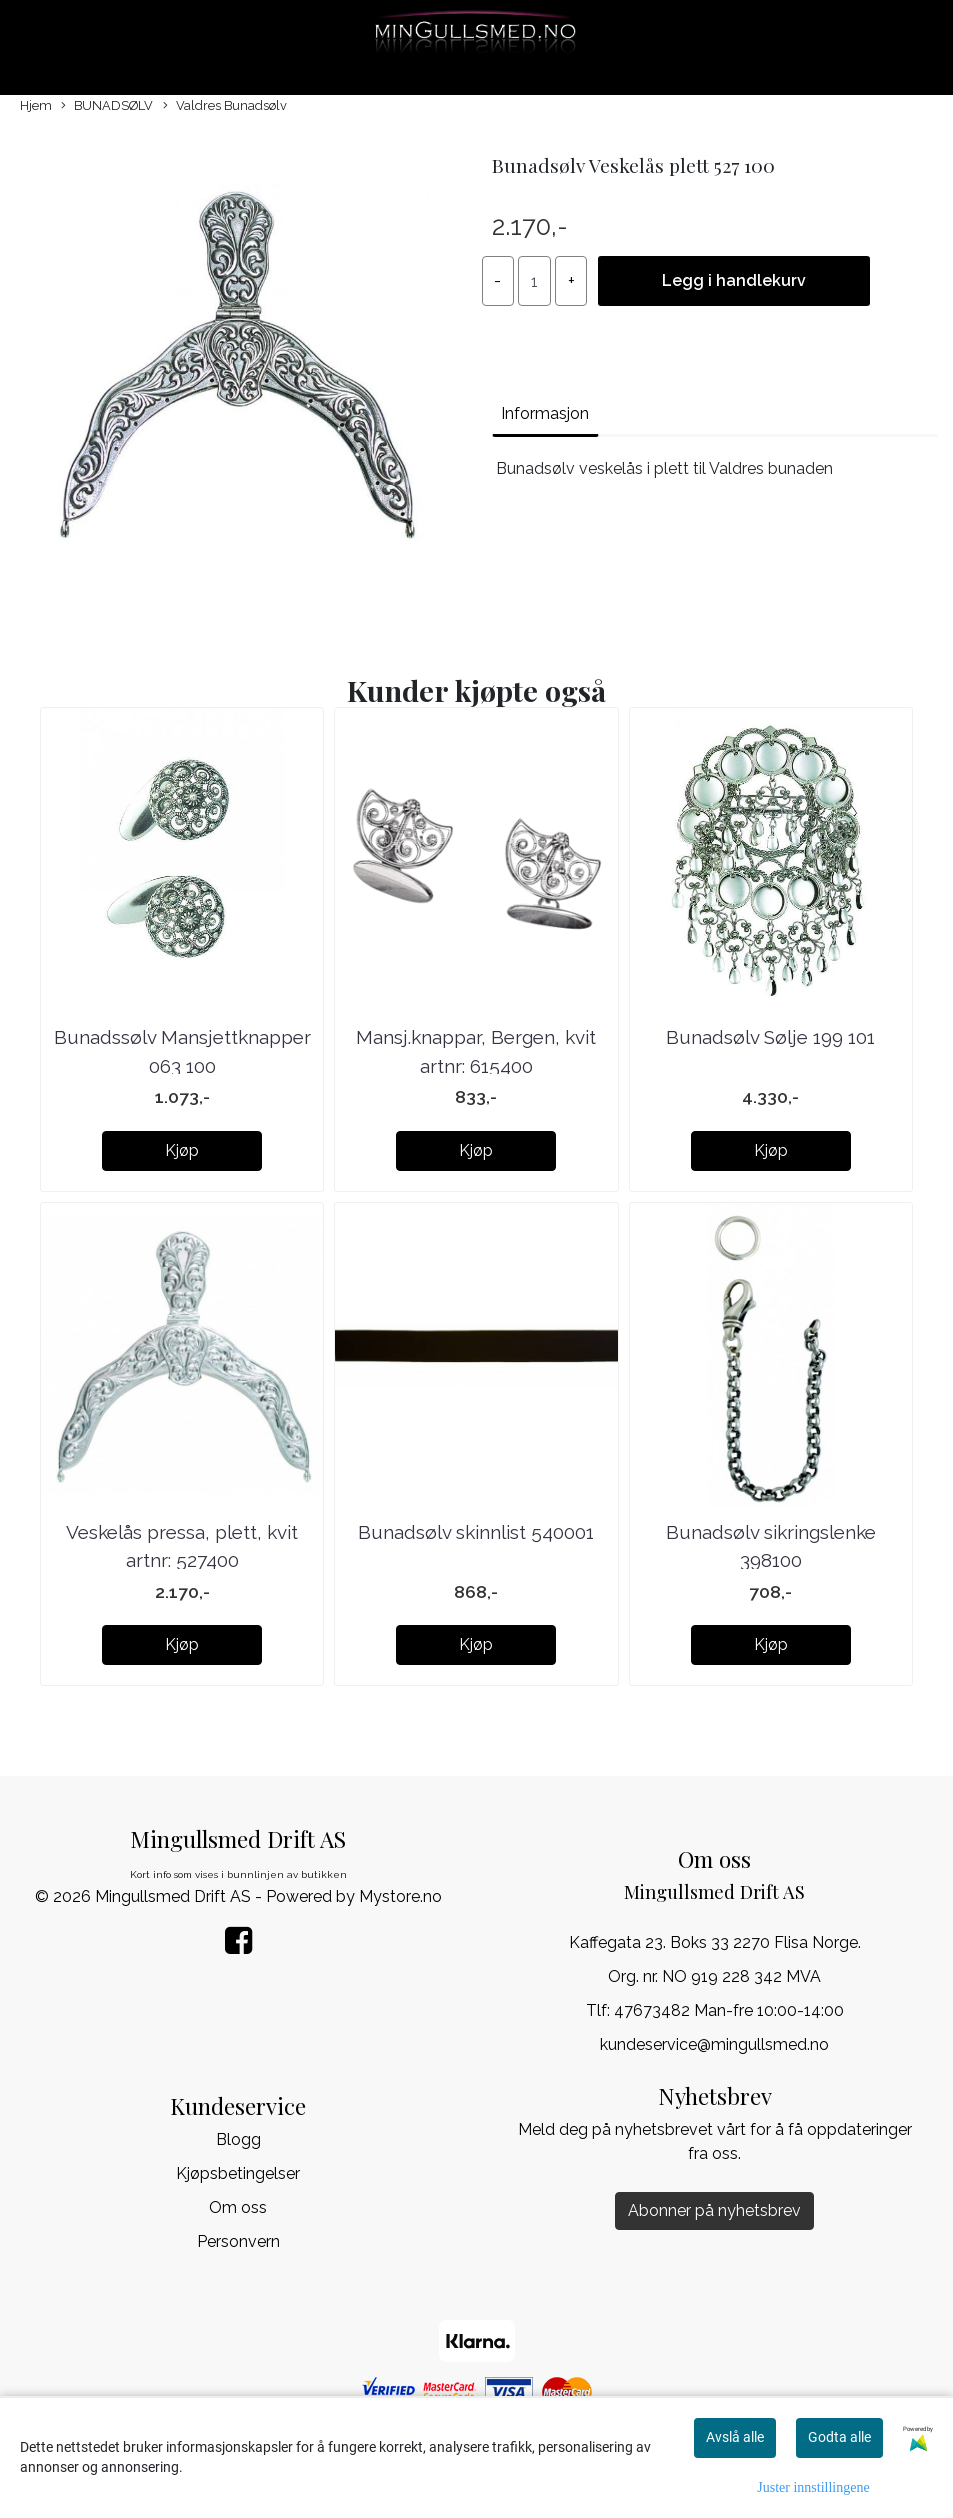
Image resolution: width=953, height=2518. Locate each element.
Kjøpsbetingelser (238, 2173)
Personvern (238, 2241)
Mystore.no (400, 1896)
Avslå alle (735, 2437)
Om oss (238, 2207)
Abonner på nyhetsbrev (714, 2210)
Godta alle (839, 2437)
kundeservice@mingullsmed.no (714, 2044)
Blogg (238, 2139)
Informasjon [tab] (545, 413)
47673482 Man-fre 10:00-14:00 (729, 2010)
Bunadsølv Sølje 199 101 (770, 1037)
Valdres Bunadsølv (225, 106)
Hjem (36, 105)
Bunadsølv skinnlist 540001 (476, 1532)
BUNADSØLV (107, 106)
